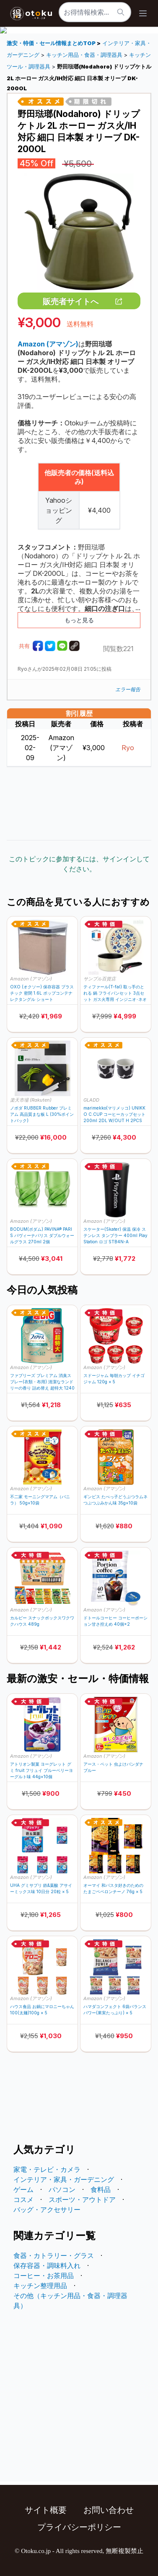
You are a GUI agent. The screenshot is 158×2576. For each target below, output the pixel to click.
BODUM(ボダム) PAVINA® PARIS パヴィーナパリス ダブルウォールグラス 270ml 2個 (42, 1235)
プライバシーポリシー (79, 2527)
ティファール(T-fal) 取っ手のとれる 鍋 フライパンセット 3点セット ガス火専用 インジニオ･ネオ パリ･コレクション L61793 (115, 993)
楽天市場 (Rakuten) (31, 1100)
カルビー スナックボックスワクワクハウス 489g (42, 1621)
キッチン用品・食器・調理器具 (84, 55)
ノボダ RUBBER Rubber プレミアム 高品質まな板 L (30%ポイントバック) (42, 1114)
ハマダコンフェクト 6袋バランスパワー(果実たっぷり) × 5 (114, 2009)
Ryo (128, 747)
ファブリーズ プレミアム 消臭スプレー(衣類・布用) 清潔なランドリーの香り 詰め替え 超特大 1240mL (42, 1382)
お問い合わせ (108, 2510)
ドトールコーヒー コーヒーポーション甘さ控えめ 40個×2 (115, 1621)
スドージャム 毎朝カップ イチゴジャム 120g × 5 (114, 1378)
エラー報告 (127, 689)
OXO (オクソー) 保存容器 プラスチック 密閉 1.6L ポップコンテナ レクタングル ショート (42, 993)
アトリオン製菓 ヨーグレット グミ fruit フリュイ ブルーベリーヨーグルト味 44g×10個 (41, 1770)
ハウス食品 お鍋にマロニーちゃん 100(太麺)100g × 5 (42, 2009)
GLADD (91, 1100)
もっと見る (79, 620)
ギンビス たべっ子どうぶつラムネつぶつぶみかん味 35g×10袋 (115, 1499)
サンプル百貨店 (99, 979)
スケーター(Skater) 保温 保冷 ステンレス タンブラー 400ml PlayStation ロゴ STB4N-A (115, 1235)
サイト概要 (46, 2510)
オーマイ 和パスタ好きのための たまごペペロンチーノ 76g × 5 (113, 1888)
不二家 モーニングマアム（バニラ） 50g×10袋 (40, 1499)
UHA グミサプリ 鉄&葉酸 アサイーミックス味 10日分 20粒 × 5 (41, 1888)
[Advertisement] (79, 803)
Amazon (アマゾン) (31, 979)
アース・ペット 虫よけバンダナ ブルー (113, 1767)
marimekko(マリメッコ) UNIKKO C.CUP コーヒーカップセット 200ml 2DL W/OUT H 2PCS (114, 1114)
